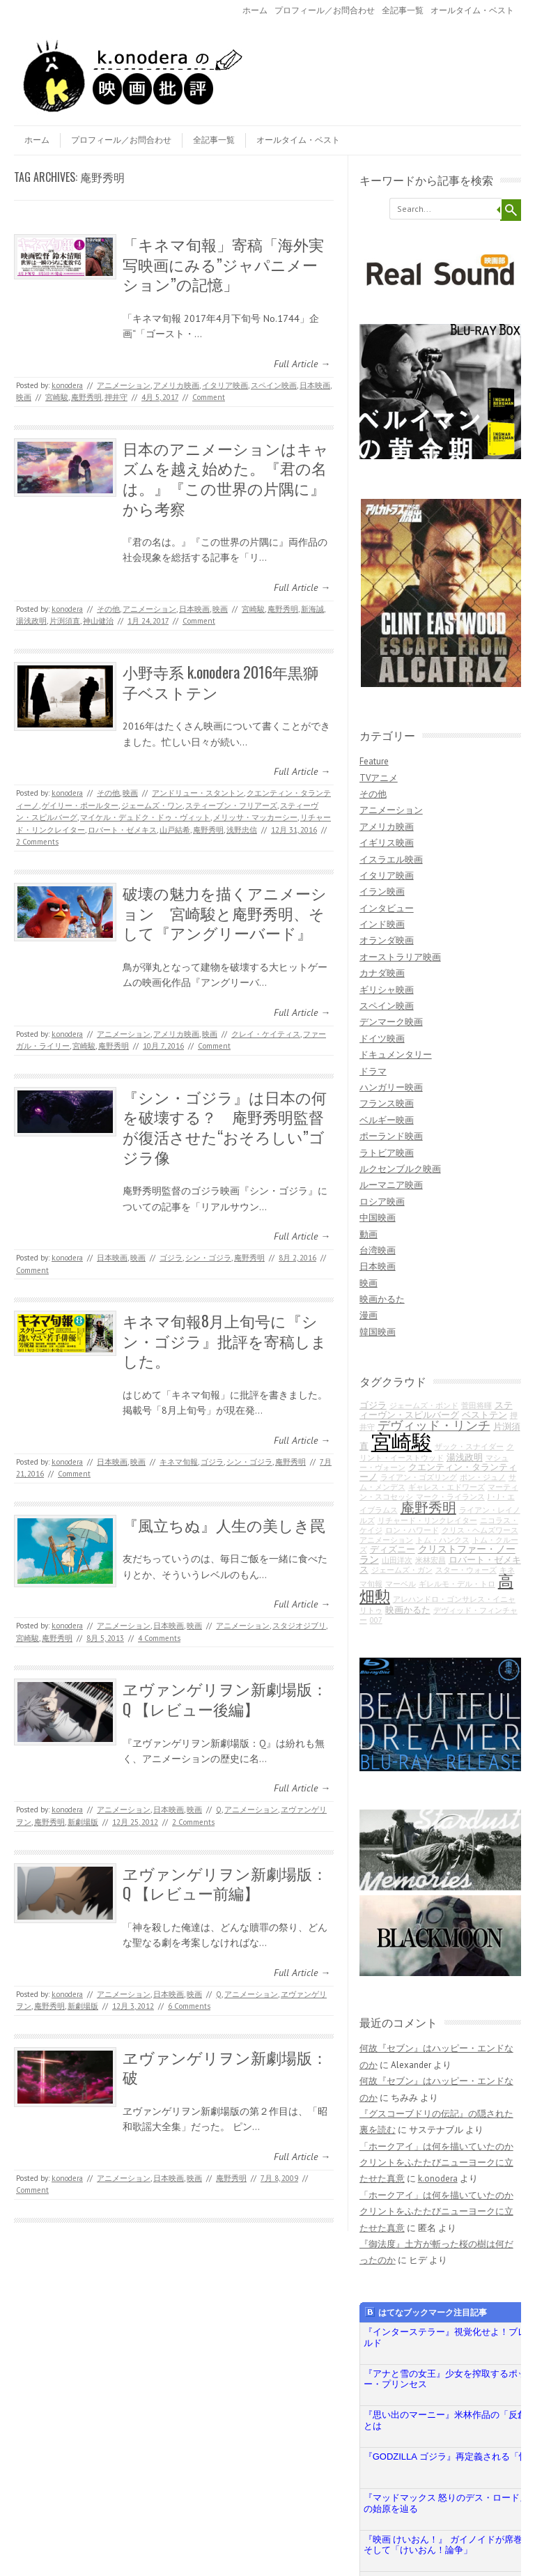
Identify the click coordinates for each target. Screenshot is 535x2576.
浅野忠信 (241, 830)
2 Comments (37, 842)
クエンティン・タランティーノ (438, 1471)
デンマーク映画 (391, 1022)
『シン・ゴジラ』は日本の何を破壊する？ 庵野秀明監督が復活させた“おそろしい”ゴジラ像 (225, 1127)
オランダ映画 (386, 940)
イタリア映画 (225, 385)
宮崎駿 (56, 397)
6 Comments (189, 2006)
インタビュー (386, 908)
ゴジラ (171, 1258)
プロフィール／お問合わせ (324, 10)
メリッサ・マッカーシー (255, 817)
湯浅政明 (31, 621)
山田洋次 (397, 1560)
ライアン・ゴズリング (418, 1477)
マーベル (400, 1584)
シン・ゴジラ (208, 1258)
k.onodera (67, 385)
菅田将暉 (476, 1405)
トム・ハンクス (443, 1540)
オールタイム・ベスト (472, 10)
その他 (108, 609)
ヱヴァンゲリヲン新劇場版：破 (225, 2067)
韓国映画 (377, 1332)
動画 (368, 1234)
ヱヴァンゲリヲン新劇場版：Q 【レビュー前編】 (225, 1883)
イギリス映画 (386, 843)
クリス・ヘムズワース (480, 1530)
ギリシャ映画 (386, 990)
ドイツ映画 (382, 1038)
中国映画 (377, 1218)
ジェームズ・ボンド (423, 1405)
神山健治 (98, 621)
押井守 (115, 397)
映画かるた (382, 1299)
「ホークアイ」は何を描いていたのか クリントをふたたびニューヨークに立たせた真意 (436, 2163)
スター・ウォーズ (466, 1570)
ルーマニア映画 (391, 1185)
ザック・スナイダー (469, 1446)
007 (376, 1620)
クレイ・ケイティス (265, 1034)
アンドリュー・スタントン (198, 793)
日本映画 (315, 385)
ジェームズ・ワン (152, 805)
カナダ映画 (382, 973)
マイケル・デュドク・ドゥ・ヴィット (145, 817)
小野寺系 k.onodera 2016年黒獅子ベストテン (220, 682)
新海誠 (312, 609)
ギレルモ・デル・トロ (457, 1584)
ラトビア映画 (386, 1153)
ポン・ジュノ (483, 1477)
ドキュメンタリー (395, 1055)
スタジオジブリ (299, 1625)
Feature (374, 761)
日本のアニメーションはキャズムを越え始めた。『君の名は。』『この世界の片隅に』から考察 (226, 478)
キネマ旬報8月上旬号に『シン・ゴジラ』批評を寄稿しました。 (225, 1340)
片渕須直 (64, 621)
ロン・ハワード (412, 1530)
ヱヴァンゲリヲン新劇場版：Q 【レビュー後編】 (225, 1698)
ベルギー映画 (386, 1120)
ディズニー (392, 1549)
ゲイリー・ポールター (80, 805)
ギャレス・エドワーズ (446, 1487)
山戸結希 (175, 830)
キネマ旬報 (179, 1462)
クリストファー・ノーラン (437, 1553)
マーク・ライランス (450, 1497)
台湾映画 (377, 1250)
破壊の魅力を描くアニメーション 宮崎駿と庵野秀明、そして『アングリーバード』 (225, 912)
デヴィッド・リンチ (434, 1425)
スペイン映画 (274, 385)
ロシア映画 (382, 1202)
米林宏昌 (430, 1560)
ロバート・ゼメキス (122, 830)
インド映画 (382, 924)
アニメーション (123, 385)
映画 (23, 397)
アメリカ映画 (176, 385)
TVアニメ (378, 778)
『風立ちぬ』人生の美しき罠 (224, 1524)
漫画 (368, 1315)
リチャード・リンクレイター (427, 1520)
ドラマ (373, 1071)
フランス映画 (386, 1103)
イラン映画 (382, 891)
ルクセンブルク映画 (400, 1169)
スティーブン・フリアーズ (231, 805)
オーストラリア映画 (400, 957)
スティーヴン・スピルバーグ (436, 1409)
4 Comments (159, 1638)
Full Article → (302, 363)
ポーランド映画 (391, 1136)
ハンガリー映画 (391, 1087)
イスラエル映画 (391, 859)
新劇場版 (83, 1822)
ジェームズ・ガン (402, 1570)
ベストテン (484, 1414)
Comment (208, 397)
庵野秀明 (86, 397)
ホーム (255, 10)
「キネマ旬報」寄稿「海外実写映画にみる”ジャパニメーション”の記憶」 (223, 264)
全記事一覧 (403, 10)
